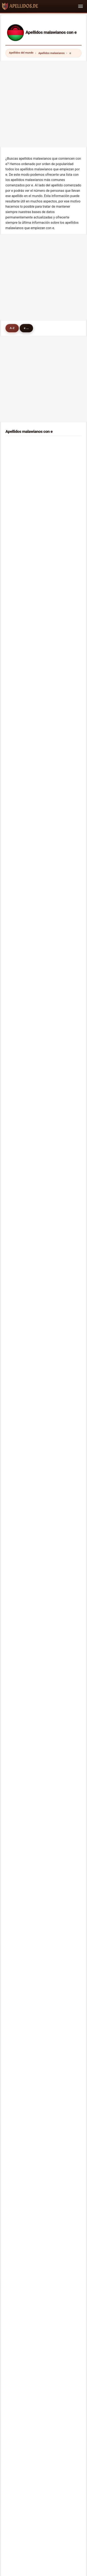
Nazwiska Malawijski (34, 1789)
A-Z (12, 328)
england (20, 735)
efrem (19, 1371)
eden (18, 1070)
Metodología (17, 2262)
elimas (19, 1361)
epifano (20, 1156)
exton (19, 919)
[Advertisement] (43, 104)
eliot (18, 692)
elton (18, 660)
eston (19, 714)
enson (19, 897)
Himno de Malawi (29, 1647)
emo (18, 1458)
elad (18, 1188)
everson (20, 584)
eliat (18, 1242)
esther (19, 1328)
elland (19, 1307)
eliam (18, 800)
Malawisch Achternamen (37, 1798)
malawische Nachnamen (36, 1751)
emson (19, 983)
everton (20, 1285)
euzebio (20, 1113)
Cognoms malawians (35, 1770)
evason (20, 574)
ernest (19, 595)
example (21, 994)
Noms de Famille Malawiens (39, 1742)
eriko (18, 1177)
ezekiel (20, 617)
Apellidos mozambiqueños (38, 1684)
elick (18, 768)
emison (20, 1016)
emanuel (21, 757)
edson (19, 498)
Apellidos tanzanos (33, 1694)
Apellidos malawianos (51, 53)
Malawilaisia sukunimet (36, 1825)
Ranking (68, 2262)
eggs (18, 908)
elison (19, 886)
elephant (21, 811)
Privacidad (63, 2268)
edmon (19, 1479)
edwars (20, 1512)
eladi (18, 962)
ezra (18, 681)
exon (18, 1275)
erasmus (21, 1210)
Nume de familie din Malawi (39, 1844)
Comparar (23, 2268)
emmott (20, 1393)
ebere (19, 1005)
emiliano (21, 875)
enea (18, 832)
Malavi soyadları (31, 1862)
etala (18, 1124)
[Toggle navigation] (80, 6)
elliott (19, 1447)
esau (18, 541)
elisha (19, 779)
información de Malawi (33, 1656)
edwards (21, 1145)
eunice (19, 1350)
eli (16, 1415)
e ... (26, 328)
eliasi (18, 725)
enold (19, 1318)
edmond (20, 1059)
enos (18, 822)
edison (19, 703)
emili (18, 1253)
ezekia (19, 973)
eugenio (20, 929)
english (20, 865)
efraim (19, 1296)
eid (17, 951)
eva (17, 1091)
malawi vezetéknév (33, 1835)
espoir (19, 1501)
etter (18, 1221)
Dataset (43, 2268)
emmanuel (22, 466)
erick (18, 628)
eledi (18, 1167)
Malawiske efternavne (35, 1816)
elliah (18, 1436)
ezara (18, 671)
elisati (19, 1264)
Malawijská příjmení (33, 1807)
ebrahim (20, 1026)
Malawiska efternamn (34, 1853)
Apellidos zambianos (34, 1703)
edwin (19, 509)
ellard (19, 638)
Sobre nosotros (44, 2262)
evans (19, 1048)
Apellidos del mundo (21, 52)
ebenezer (21, 1199)
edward (20, 455)
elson (18, 649)
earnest (20, 789)
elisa (18, 520)
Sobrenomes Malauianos (37, 1779)
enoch (19, 1134)
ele (17, 1469)
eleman (20, 854)
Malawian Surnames (34, 1733)
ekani (18, 940)
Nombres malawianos (32, 1638)
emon (19, 1231)
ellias (18, 563)
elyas (18, 1102)
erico (18, 1425)
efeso (19, 1339)
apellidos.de (43, 2246)
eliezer (19, 1490)
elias (18, 444)
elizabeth (21, 1037)
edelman (21, 1404)
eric (17, 746)
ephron (20, 1080)
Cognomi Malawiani (33, 1760)
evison (19, 843)
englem (20, 1382)
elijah (18, 606)
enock (19, 477)
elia (17, 530)
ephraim (20, 487)
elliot (18, 552)
